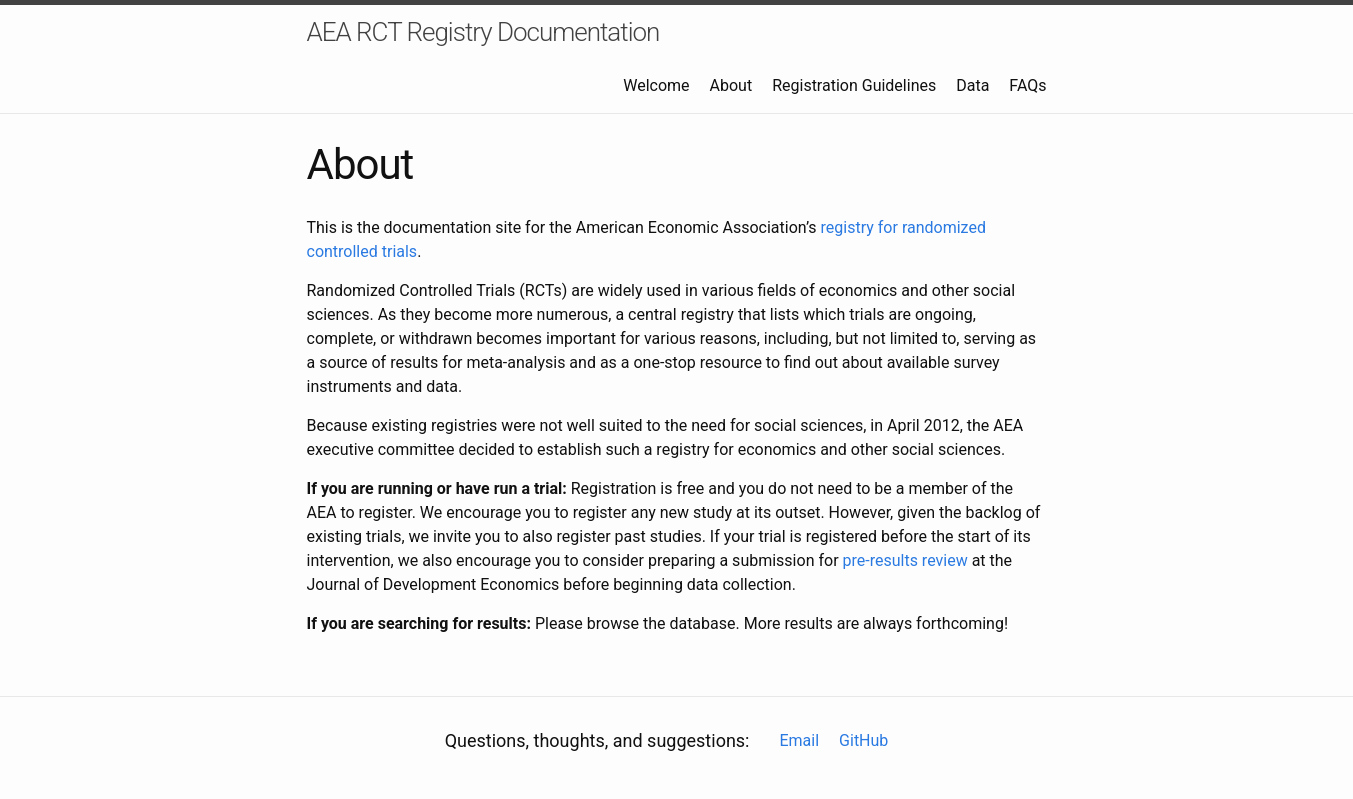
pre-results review (905, 560)
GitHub (863, 740)
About (731, 85)
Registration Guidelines (854, 85)
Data (972, 85)
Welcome (656, 85)
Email (799, 740)
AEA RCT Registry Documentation (483, 32)
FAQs (1027, 85)
